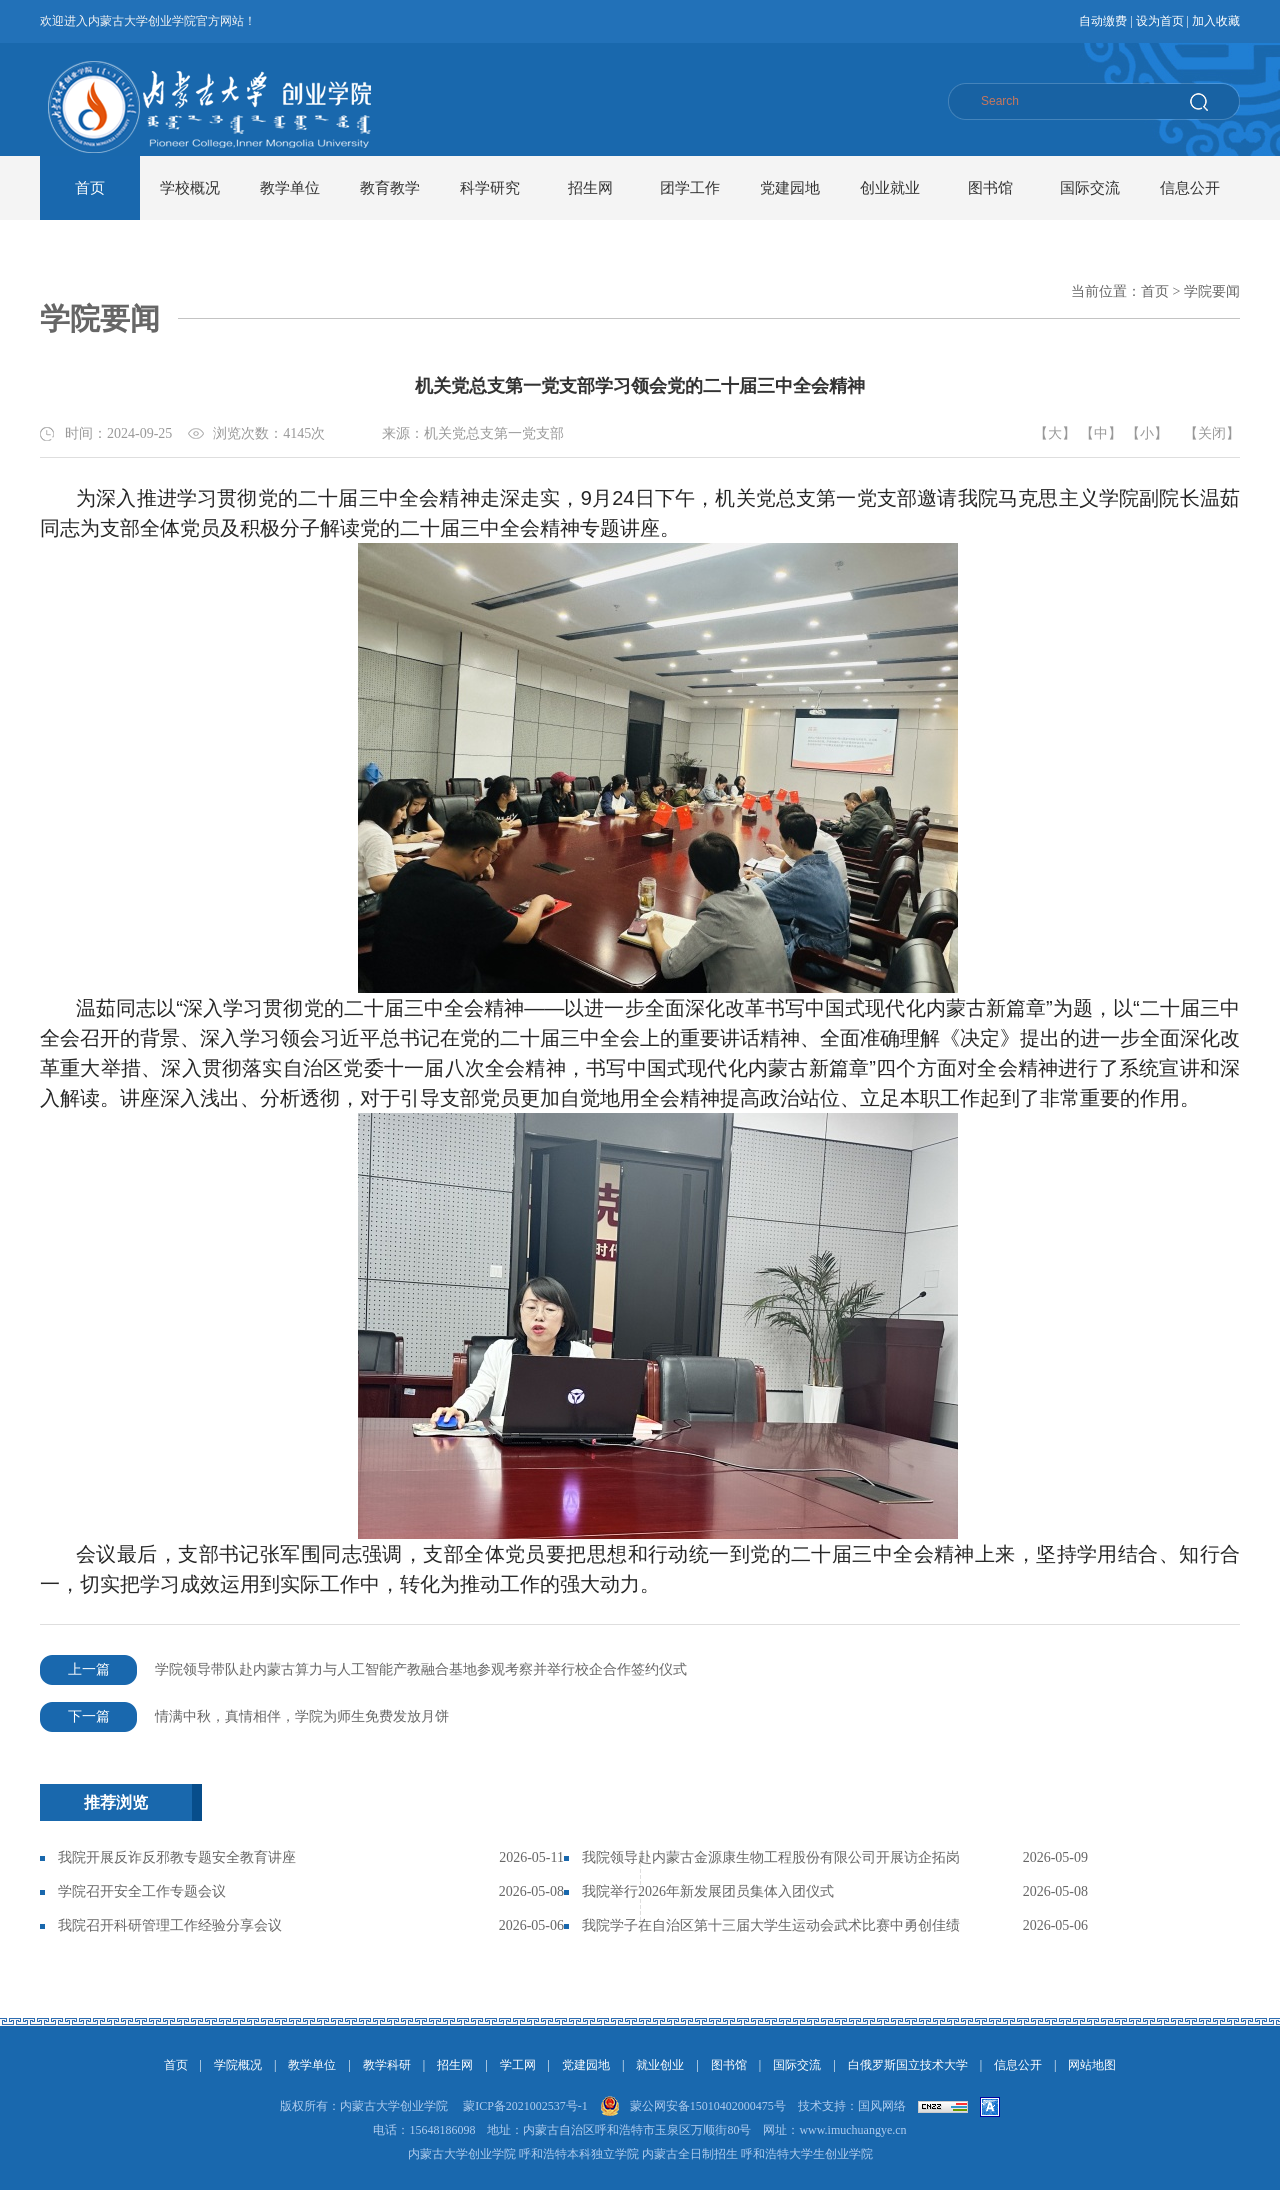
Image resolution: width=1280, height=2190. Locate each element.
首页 (90, 188)
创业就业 (890, 188)
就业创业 (660, 2065)
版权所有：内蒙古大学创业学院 (364, 2106)
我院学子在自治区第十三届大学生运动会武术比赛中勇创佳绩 (771, 1925)
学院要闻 (1212, 291)
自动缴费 (1103, 21)
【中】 (1101, 433)
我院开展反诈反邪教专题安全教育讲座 (177, 1857)
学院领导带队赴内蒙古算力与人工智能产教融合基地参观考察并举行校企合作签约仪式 (363, 1670)
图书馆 (990, 188)
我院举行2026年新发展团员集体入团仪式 (708, 1891)
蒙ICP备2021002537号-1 (525, 2106)
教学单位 (290, 188)
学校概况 (190, 188)
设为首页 (1160, 21)
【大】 (1055, 433)
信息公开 (1190, 188)
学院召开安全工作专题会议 (142, 1891)
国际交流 (1090, 188)
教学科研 (387, 2065)
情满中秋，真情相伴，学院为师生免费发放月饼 (244, 1717)
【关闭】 (1212, 433)
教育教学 (390, 188)
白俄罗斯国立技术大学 (908, 2065)
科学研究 (490, 188)
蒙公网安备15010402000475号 (708, 2106)
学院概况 (238, 2065)
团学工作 (690, 188)
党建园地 (790, 188)
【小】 (1147, 433)
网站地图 (1092, 2065)
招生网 (590, 188)
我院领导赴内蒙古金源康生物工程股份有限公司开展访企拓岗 (771, 1857)
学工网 (518, 2065)
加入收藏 (1216, 21)
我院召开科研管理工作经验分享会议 (170, 1925)
